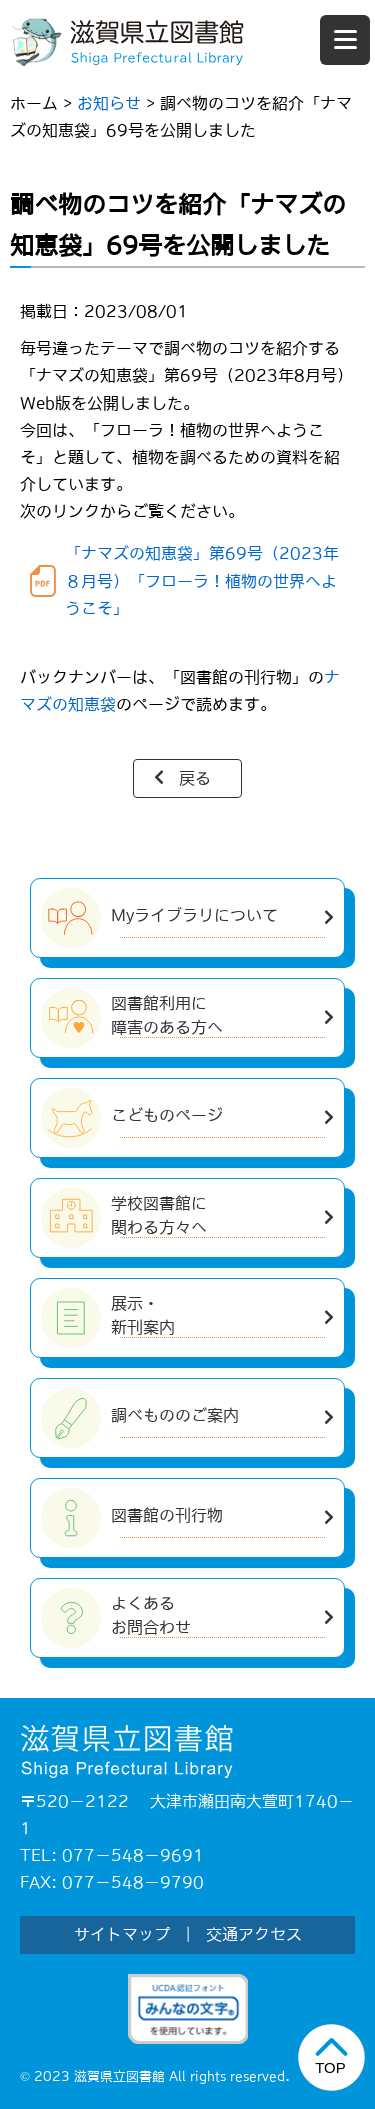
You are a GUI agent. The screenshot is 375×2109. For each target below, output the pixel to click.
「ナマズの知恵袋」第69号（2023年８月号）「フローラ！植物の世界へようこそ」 (202, 580)
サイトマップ (122, 1934)
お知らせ (109, 103)
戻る (195, 778)
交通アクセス (254, 1934)
